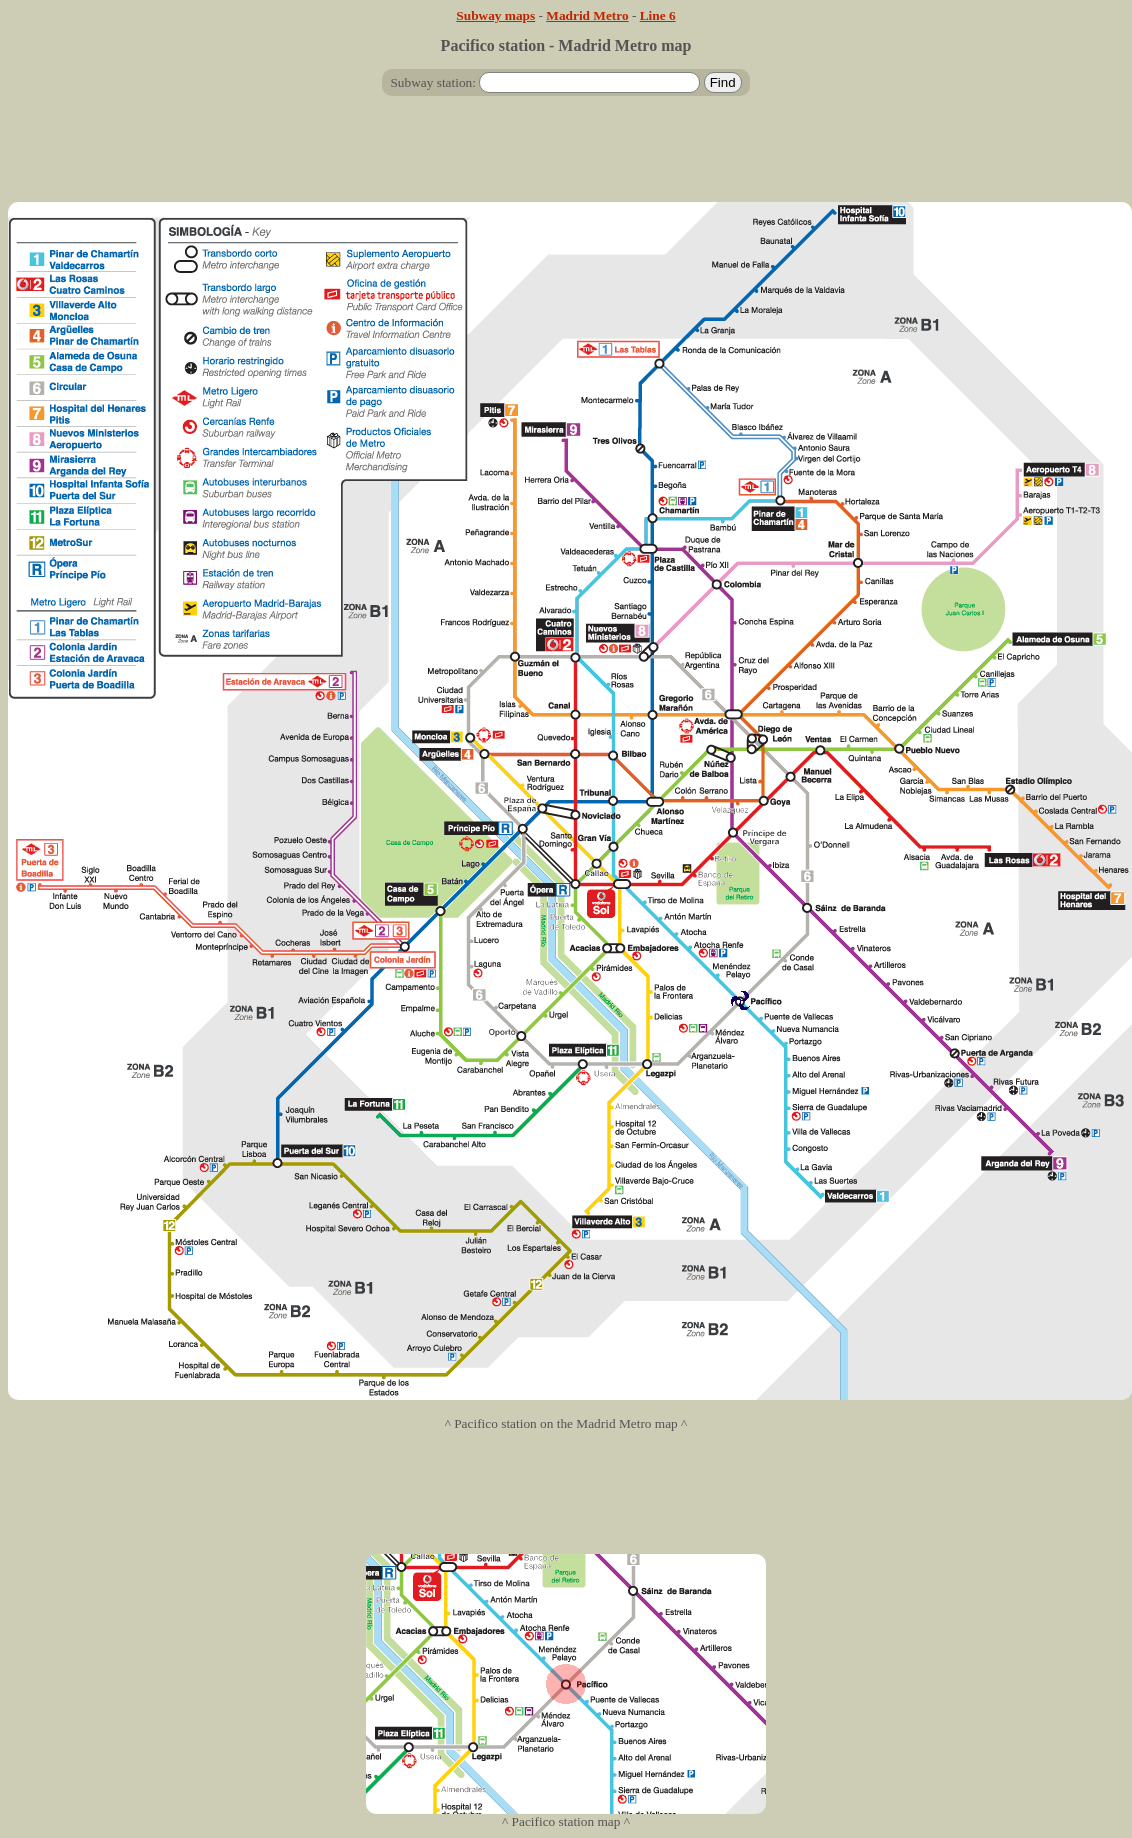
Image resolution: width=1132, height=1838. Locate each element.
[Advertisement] (566, 157)
